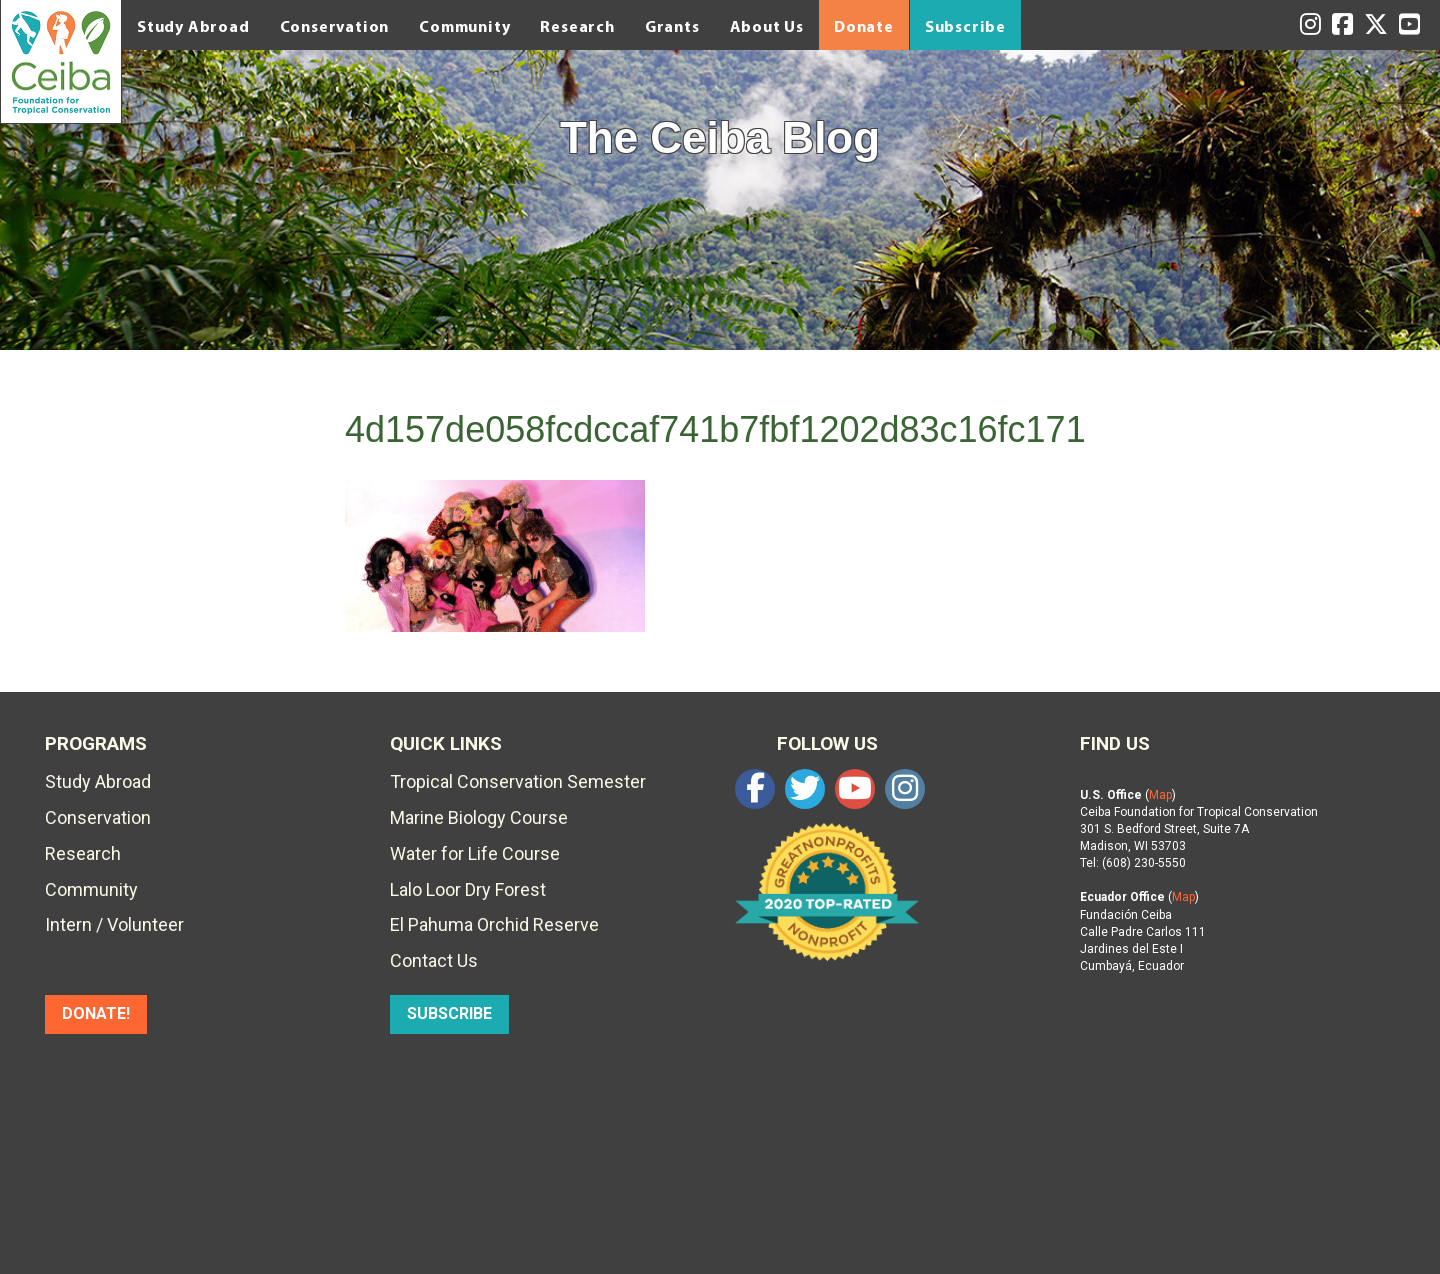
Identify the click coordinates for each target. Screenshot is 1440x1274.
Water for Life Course (475, 853)
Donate (864, 26)
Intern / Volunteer (114, 924)
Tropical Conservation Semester (518, 781)
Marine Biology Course (479, 817)
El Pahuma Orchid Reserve (494, 924)
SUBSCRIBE (449, 1013)
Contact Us (434, 960)
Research (577, 26)
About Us (767, 26)
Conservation (335, 26)
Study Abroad (193, 26)
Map (1160, 795)
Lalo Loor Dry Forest (468, 889)
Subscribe (965, 26)
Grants (672, 26)
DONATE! (96, 1013)
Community (464, 26)
